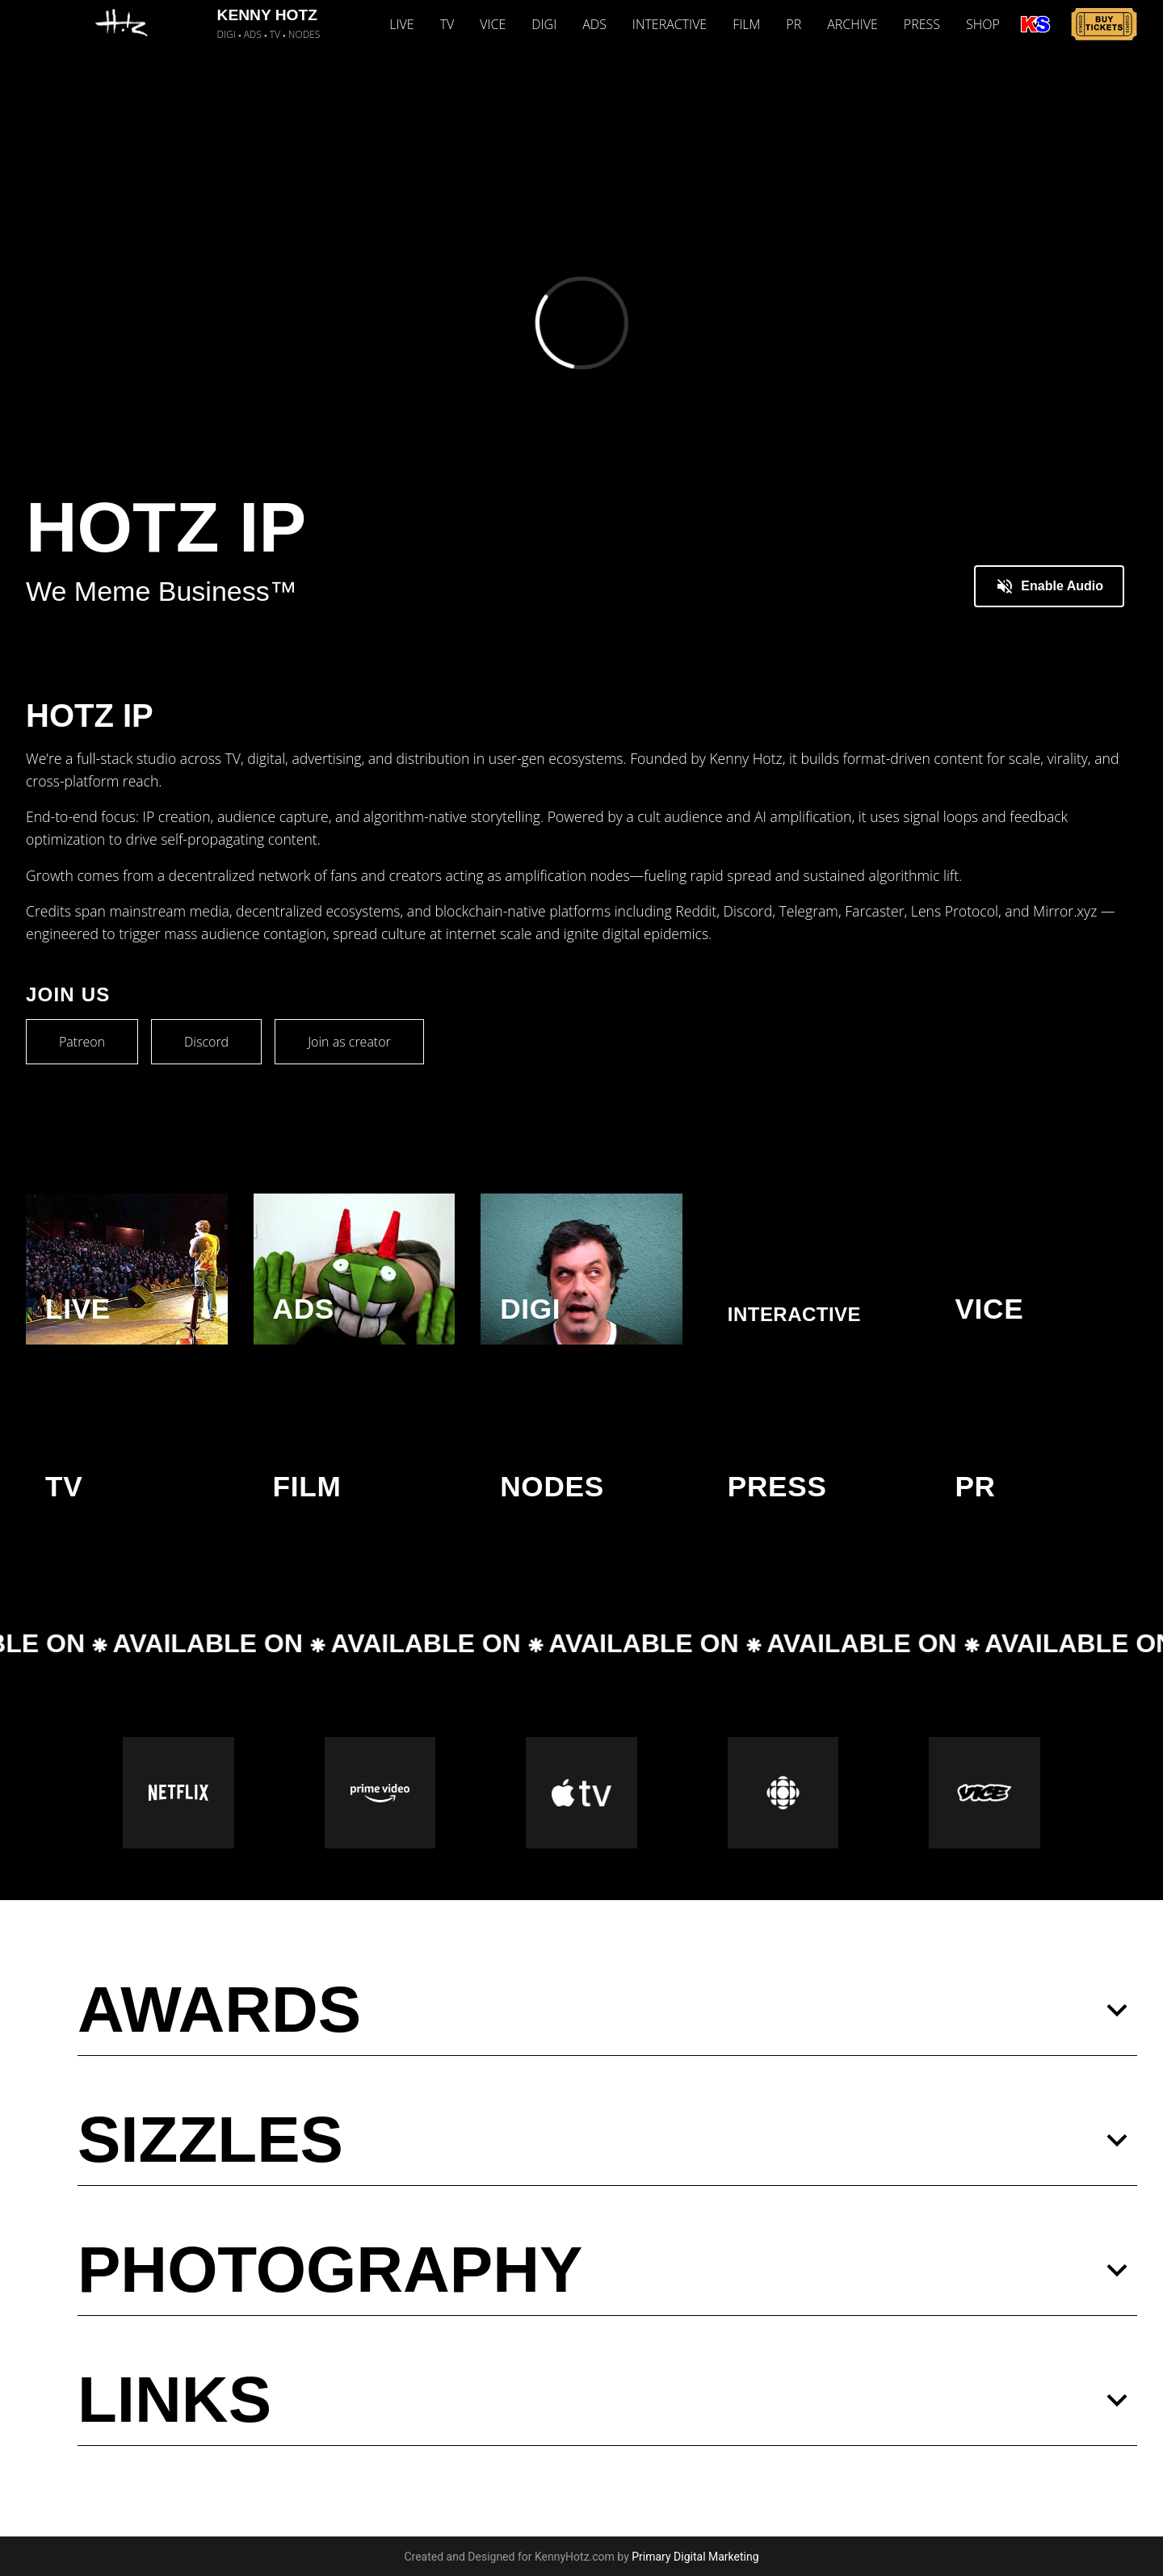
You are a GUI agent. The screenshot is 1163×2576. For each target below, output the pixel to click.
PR (793, 24)
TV (447, 24)
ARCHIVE (852, 24)
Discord (206, 1042)
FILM (746, 24)
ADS (594, 24)
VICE (493, 24)
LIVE (401, 24)
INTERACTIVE (669, 24)
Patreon (82, 1042)
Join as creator (349, 1042)
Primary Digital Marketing (695, 2556)
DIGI (543, 24)
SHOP (983, 24)
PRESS (922, 24)
